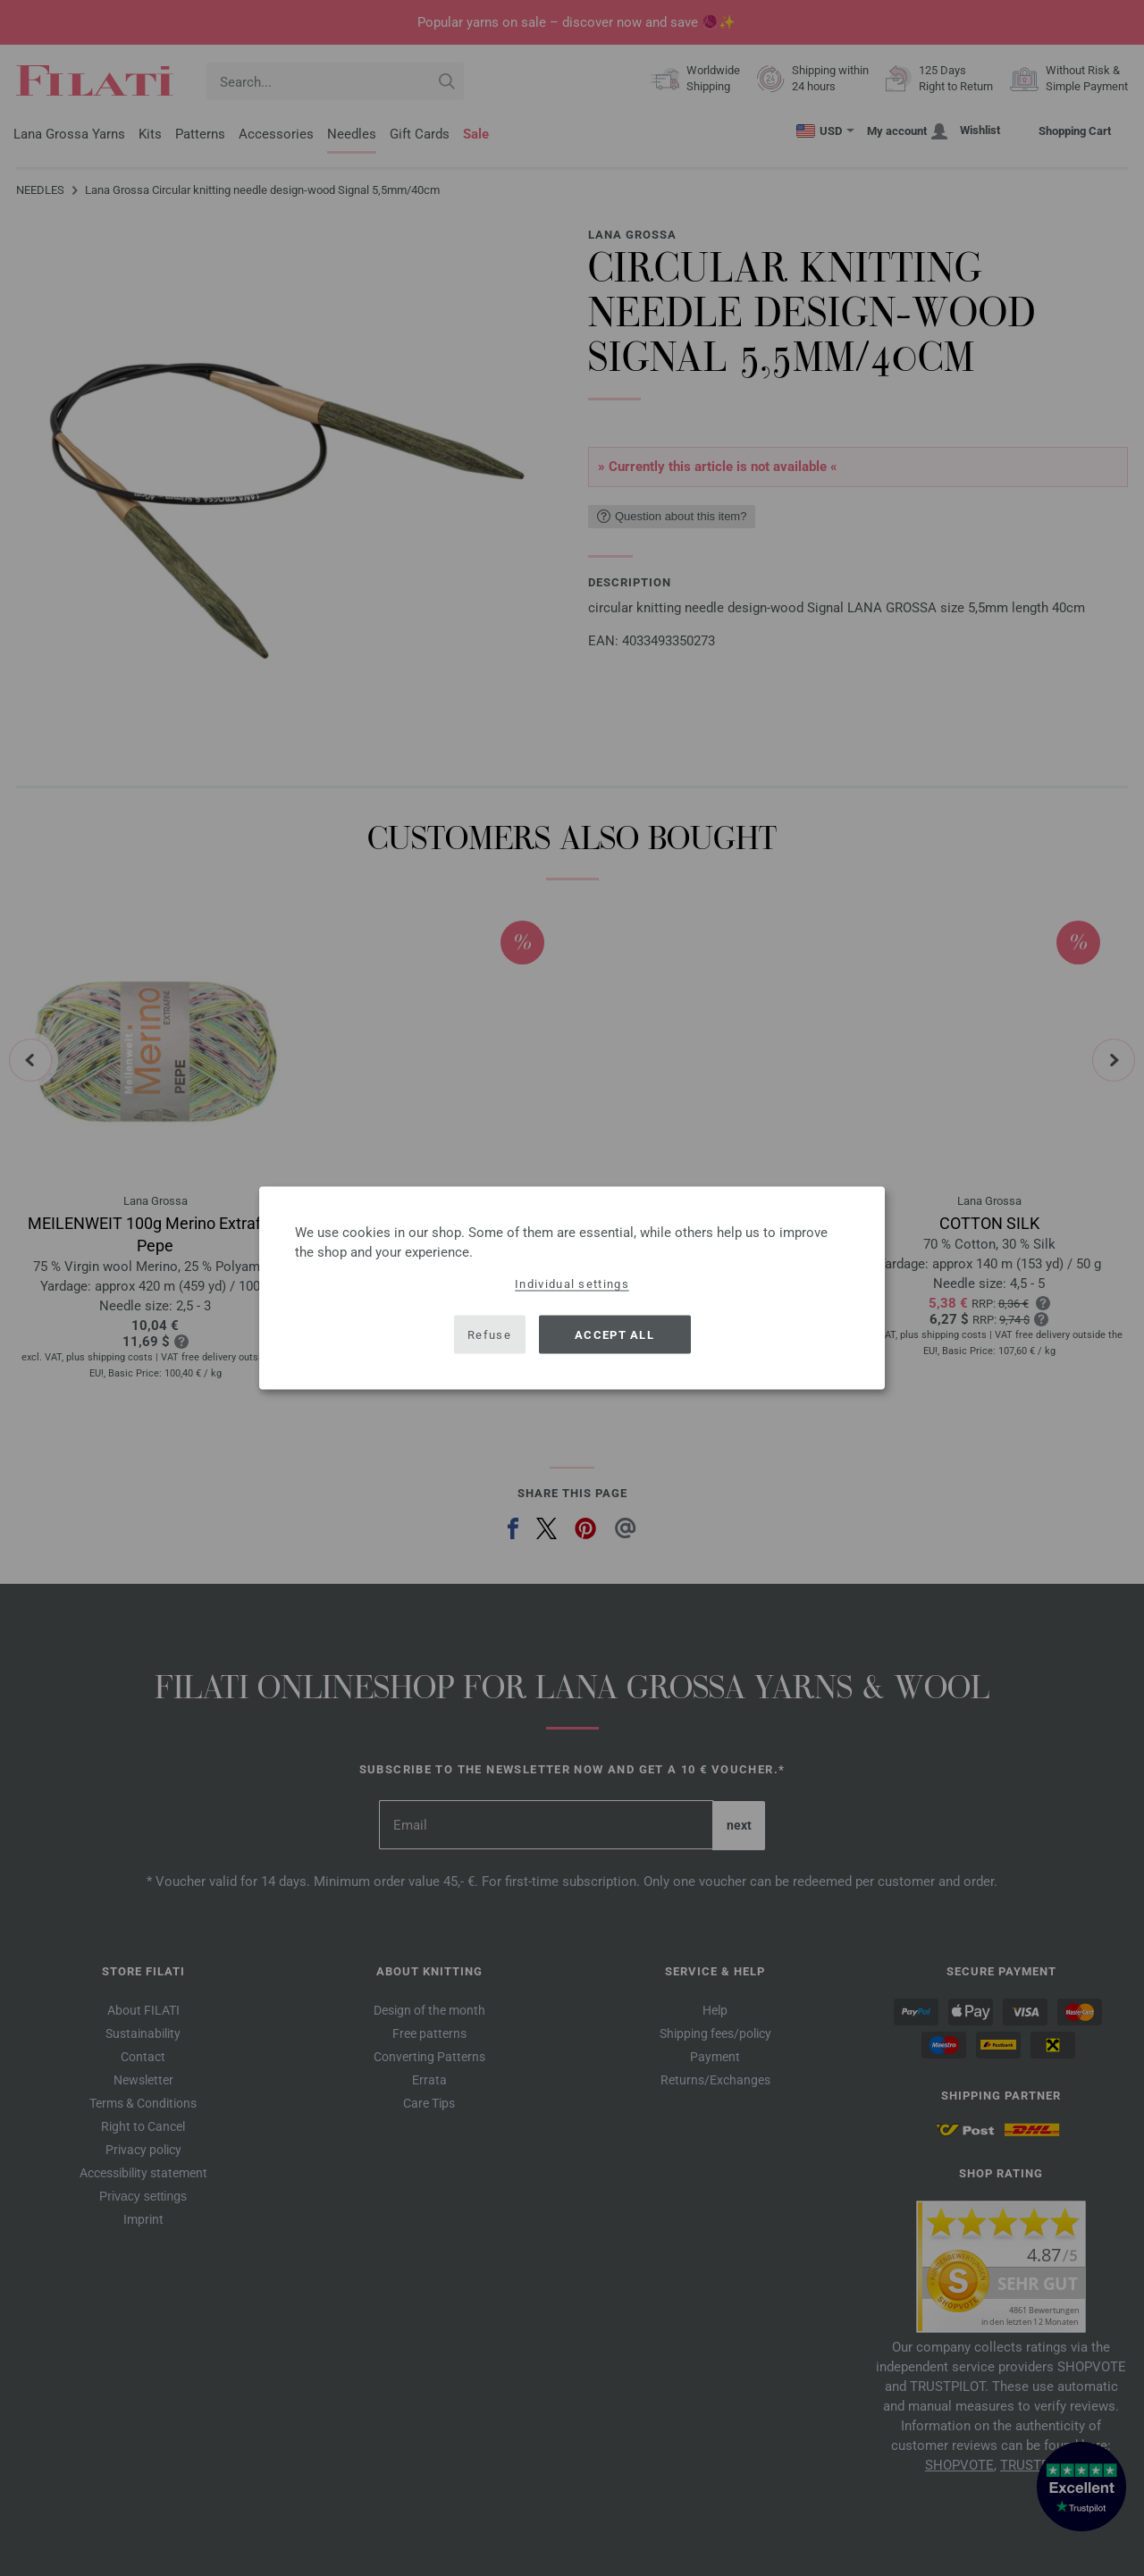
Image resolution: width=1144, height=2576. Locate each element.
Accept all (614, 1334)
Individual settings (572, 1284)
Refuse (489, 1334)
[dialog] (572, 1288)
